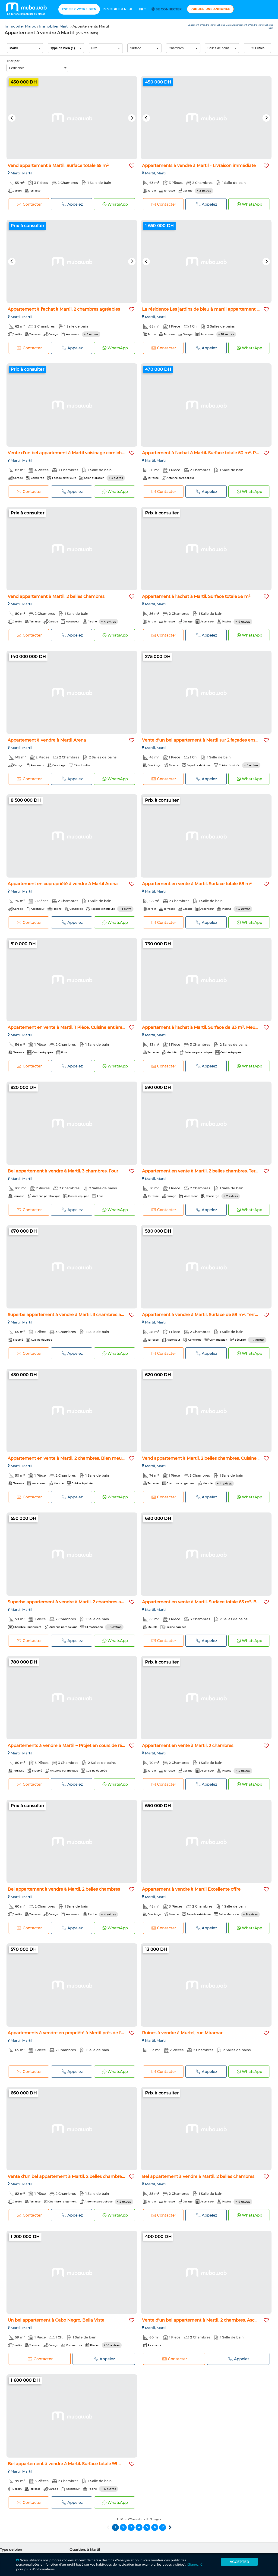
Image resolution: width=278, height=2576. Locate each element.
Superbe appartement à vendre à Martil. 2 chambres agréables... (75, 1602)
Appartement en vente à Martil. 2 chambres (187, 1745)
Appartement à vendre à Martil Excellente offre (191, 1889)
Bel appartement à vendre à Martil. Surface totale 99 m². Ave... (72, 2463)
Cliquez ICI (195, 2564)
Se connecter (167, 9)
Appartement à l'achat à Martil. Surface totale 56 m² (196, 596)
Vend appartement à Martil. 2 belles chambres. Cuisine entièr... (207, 1458)
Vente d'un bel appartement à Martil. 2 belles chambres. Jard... (73, 2176)
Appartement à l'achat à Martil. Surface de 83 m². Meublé (202, 1027)
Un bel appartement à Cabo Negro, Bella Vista (56, 2320)
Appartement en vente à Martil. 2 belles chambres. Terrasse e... (207, 1171)
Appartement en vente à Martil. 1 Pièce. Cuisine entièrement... (72, 1027)
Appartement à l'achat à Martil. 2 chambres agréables (64, 309)
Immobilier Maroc (21, 26)
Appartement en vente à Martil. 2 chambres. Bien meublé (68, 1458)
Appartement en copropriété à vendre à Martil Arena (63, 883)
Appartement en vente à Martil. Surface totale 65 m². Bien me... (208, 1602)
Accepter (239, 2562)
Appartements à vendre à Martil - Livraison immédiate (199, 165)
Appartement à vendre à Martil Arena (47, 740)
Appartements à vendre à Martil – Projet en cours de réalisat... (72, 1745)
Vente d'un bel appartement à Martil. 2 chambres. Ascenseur (205, 2320)
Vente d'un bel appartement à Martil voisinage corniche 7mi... (72, 452)
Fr (142, 9)
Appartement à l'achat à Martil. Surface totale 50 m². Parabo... (206, 452)
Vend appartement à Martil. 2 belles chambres (56, 596)
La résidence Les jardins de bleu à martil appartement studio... (207, 309)
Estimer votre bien (79, 9)
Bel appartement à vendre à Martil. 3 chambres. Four (63, 1171)
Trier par (12, 61)
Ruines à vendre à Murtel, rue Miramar (182, 2032)
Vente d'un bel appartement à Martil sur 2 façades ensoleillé (205, 740)
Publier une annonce (210, 9)
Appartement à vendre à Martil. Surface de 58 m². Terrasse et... (207, 1314)
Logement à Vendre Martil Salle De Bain (209, 25)
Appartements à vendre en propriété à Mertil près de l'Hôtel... (71, 2032)
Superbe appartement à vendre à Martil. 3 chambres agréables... (75, 1314)
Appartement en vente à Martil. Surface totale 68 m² (197, 883)
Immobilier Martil (54, 26)
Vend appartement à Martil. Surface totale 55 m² (58, 165)
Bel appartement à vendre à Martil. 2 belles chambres (64, 1889)
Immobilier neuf (118, 9)
